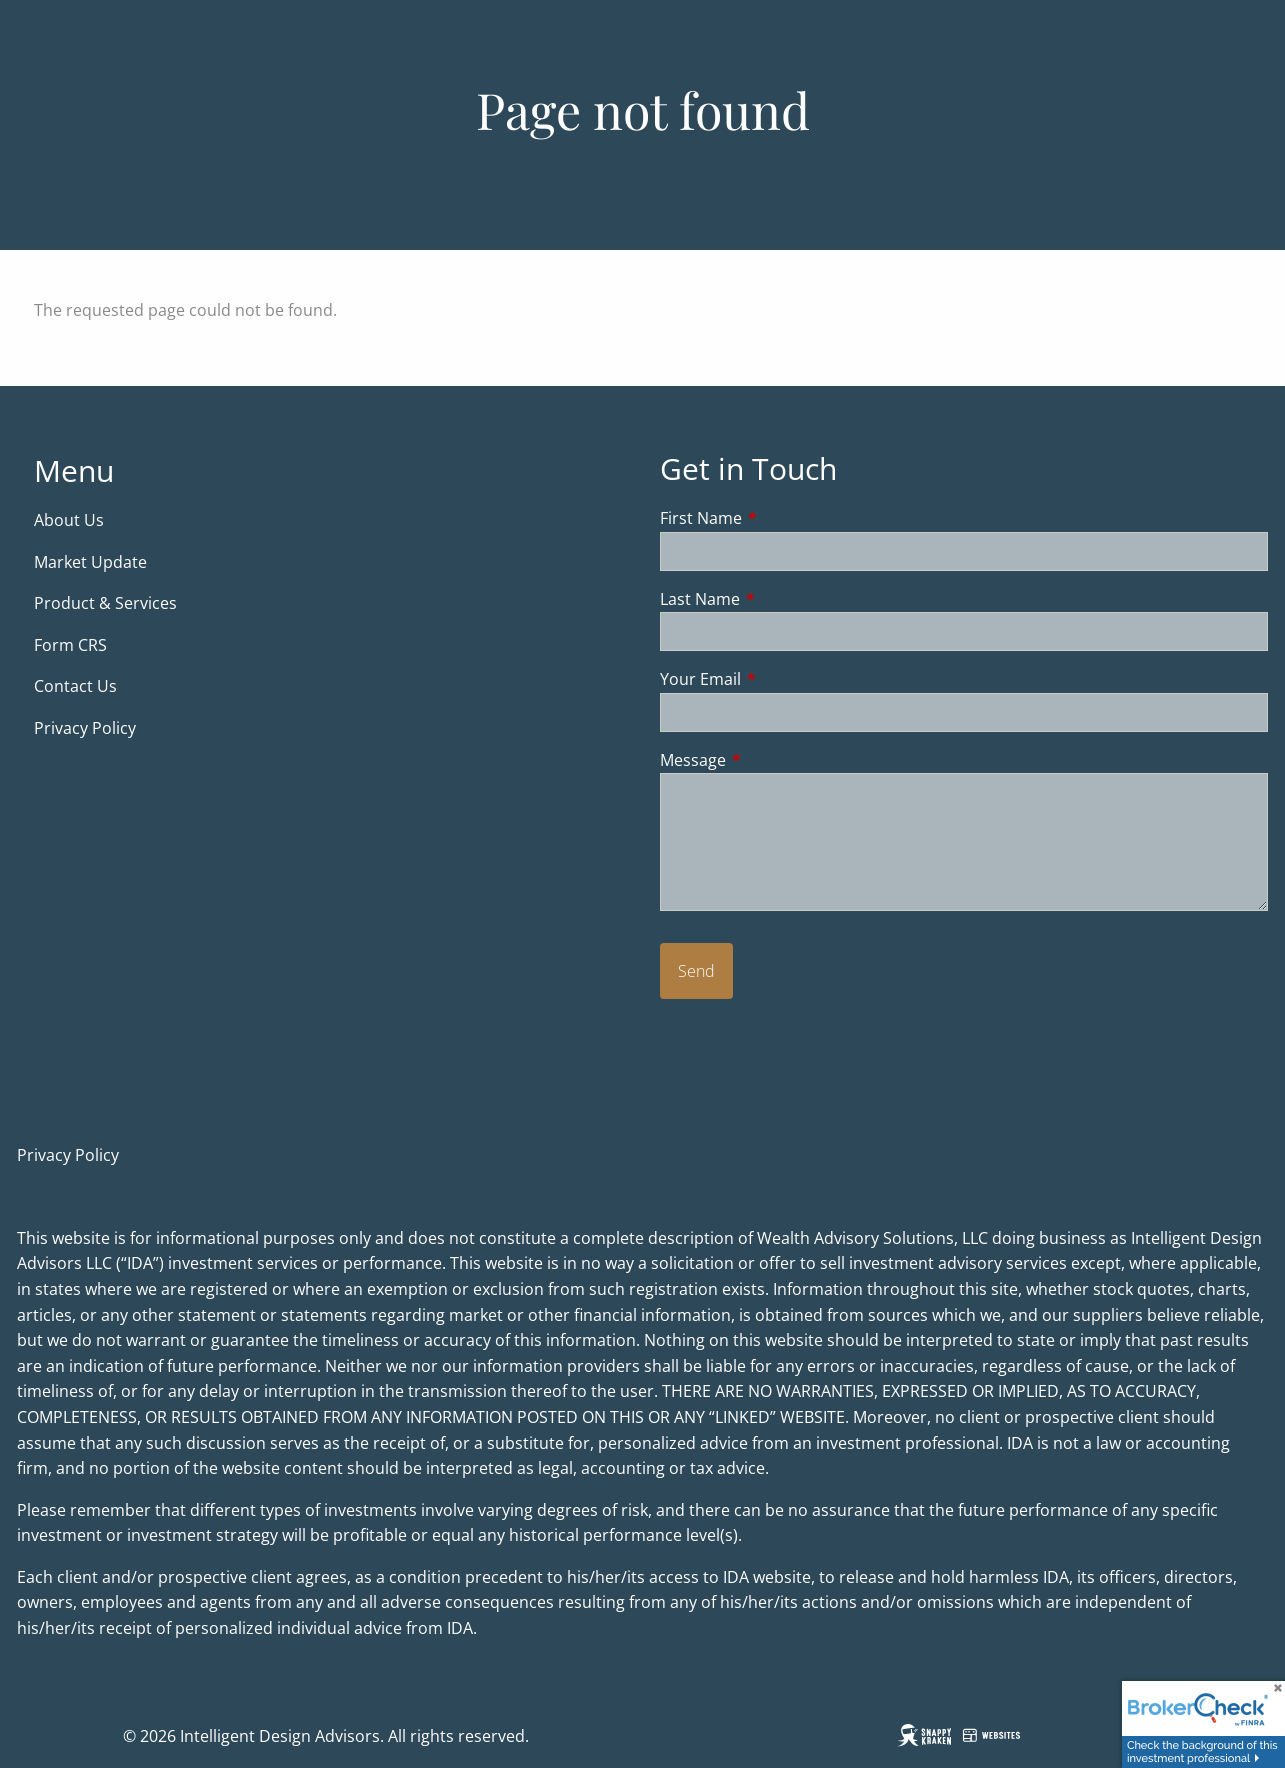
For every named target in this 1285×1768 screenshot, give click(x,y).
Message (773, 760)
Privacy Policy (85, 728)
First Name (781, 518)
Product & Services (105, 603)
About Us (69, 520)
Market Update (92, 562)
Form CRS (72, 645)
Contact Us (75, 686)
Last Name (780, 599)
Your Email (781, 679)
